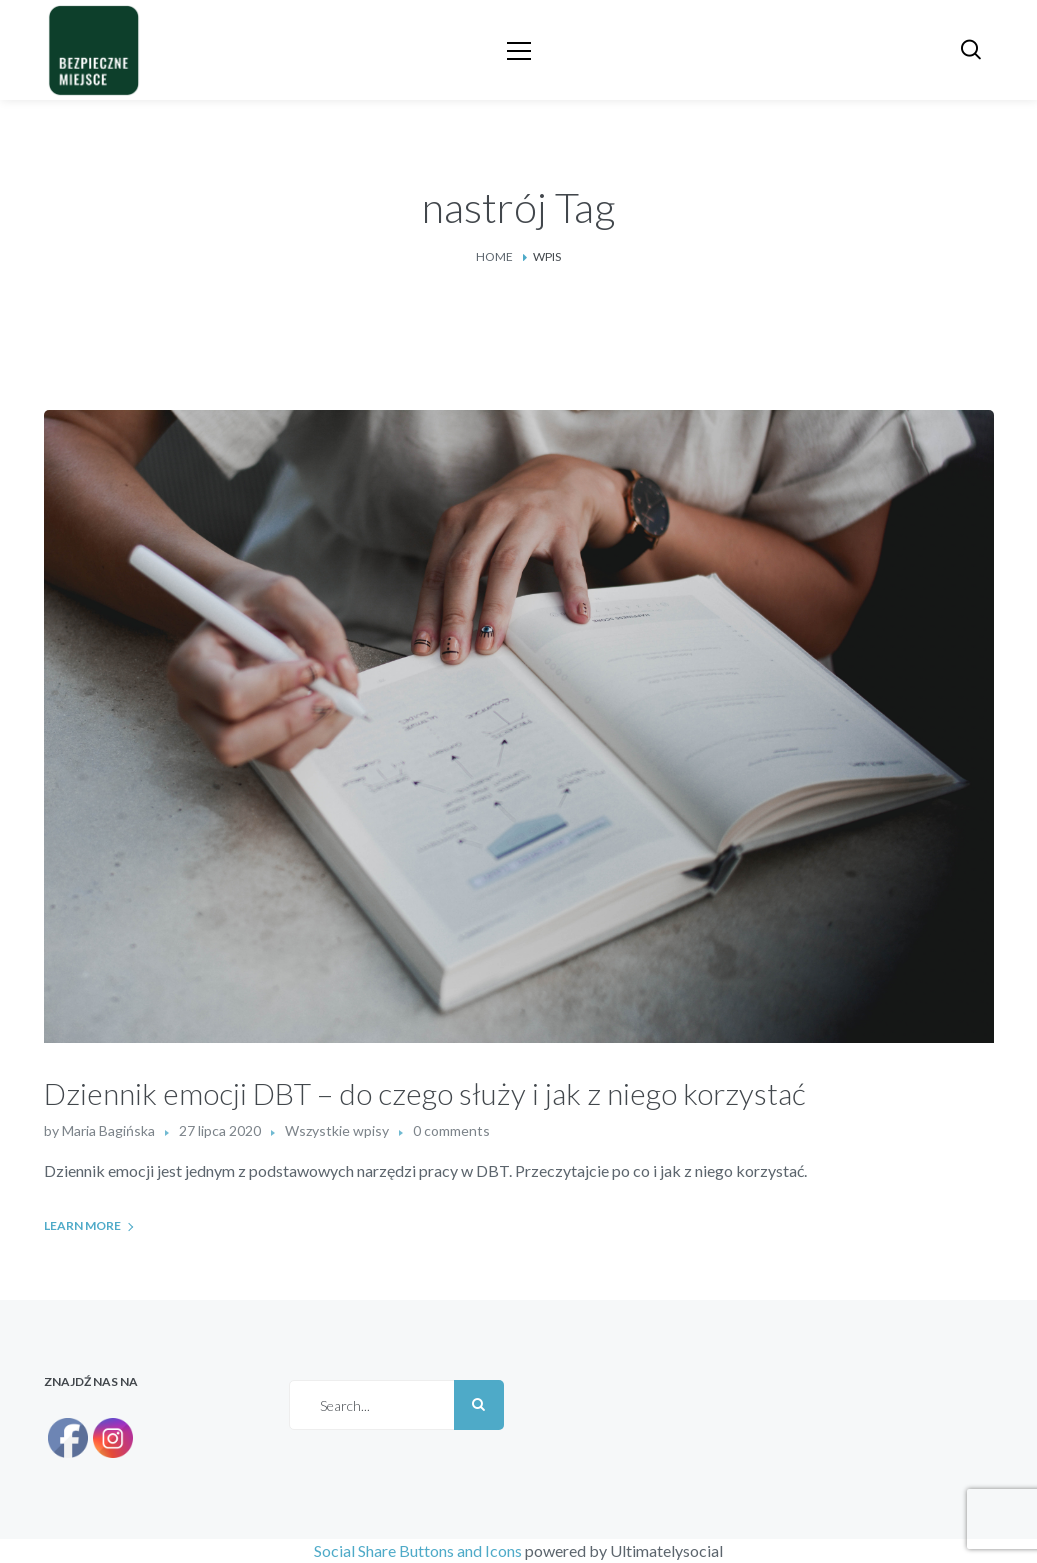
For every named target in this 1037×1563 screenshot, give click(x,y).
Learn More (82, 1225)
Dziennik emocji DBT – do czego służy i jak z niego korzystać (425, 1093)
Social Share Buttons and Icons (418, 1550)
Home (494, 256)
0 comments (451, 1130)
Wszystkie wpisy (337, 1130)
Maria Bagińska (108, 1130)
